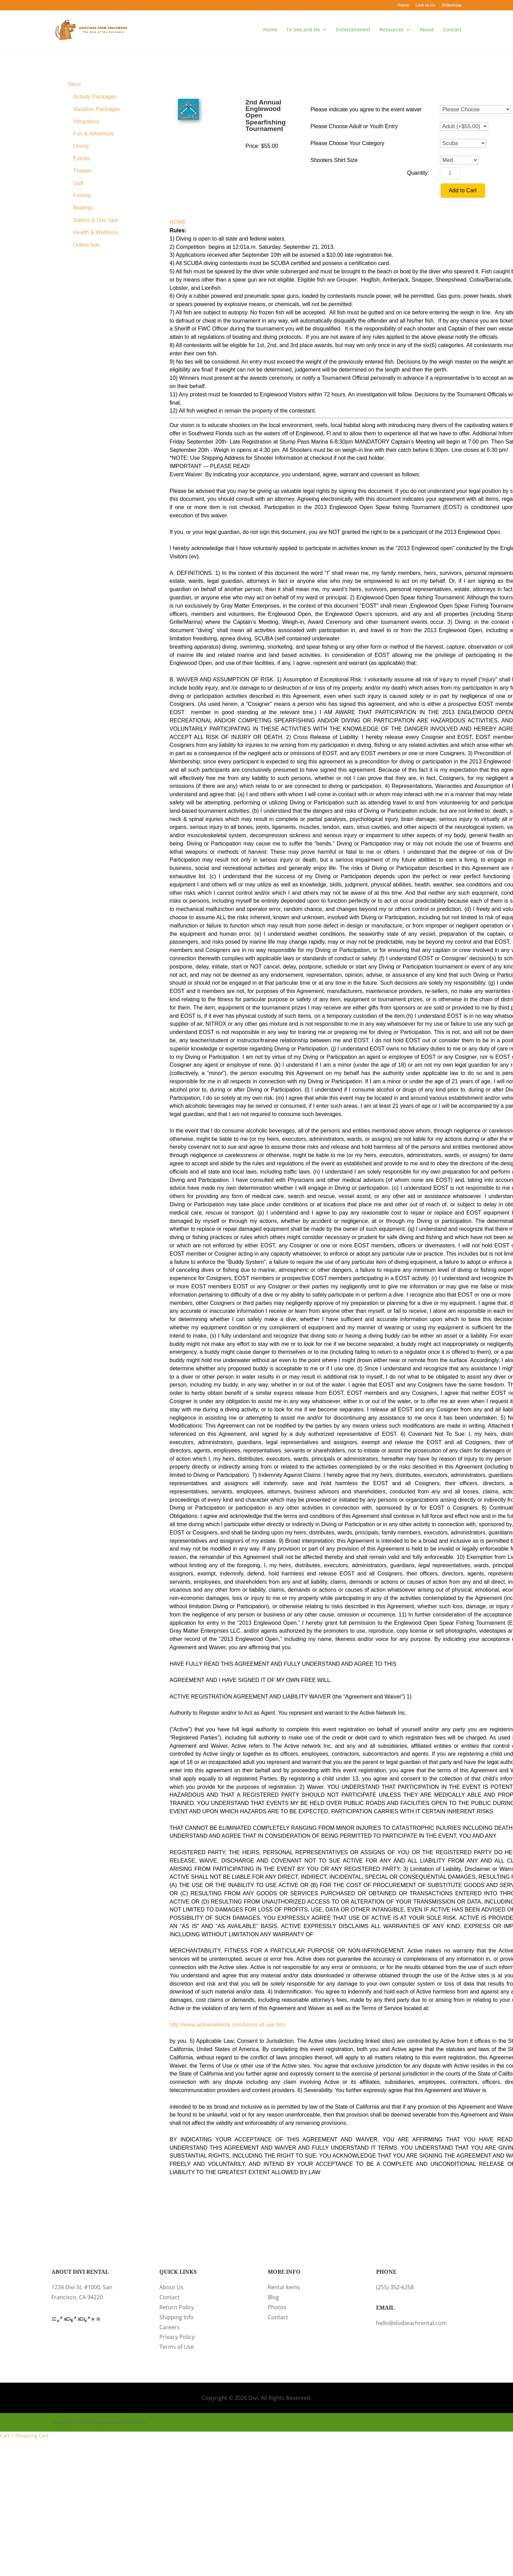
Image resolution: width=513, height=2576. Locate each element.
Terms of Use (176, 2347)
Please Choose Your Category (347, 143)
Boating (82, 208)
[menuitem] (94, 84)
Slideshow (452, 5)
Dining (81, 146)
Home (403, 5)
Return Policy (176, 2307)
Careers (169, 2327)
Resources (391, 30)
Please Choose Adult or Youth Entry (354, 126)
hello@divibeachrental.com (411, 2323)
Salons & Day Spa (95, 220)
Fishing (82, 195)
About (427, 30)
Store (74, 84)
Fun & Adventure (93, 133)
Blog (273, 2297)
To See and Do (303, 30)
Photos (277, 2307)
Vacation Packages (96, 109)
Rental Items (284, 2287)
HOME (178, 222)
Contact (452, 30)
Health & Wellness (95, 232)
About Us (171, 2287)
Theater (82, 171)
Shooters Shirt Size (334, 160)
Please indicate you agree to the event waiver (366, 109)
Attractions (86, 121)
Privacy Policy (177, 2337)
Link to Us (425, 5)
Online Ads (86, 245)
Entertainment (353, 30)
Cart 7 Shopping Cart (24, 2435)
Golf (78, 183)
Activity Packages (94, 97)
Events (81, 158)
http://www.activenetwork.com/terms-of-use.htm (228, 2025)
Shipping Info (176, 2317)
